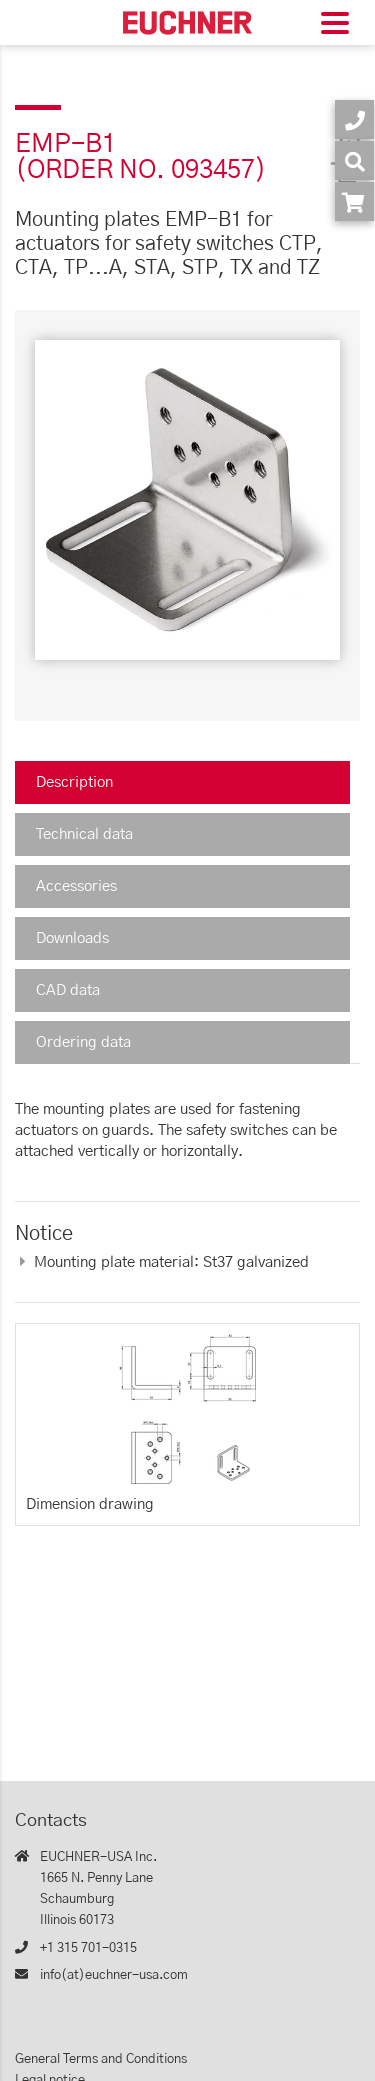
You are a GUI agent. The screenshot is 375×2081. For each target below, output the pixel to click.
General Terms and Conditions (101, 2059)
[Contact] (354, 119)
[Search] (354, 160)
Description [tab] (74, 782)
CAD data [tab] (68, 990)
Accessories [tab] (76, 886)
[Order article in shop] (354, 201)
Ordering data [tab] (83, 1042)
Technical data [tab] (84, 834)
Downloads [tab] (72, 938)
